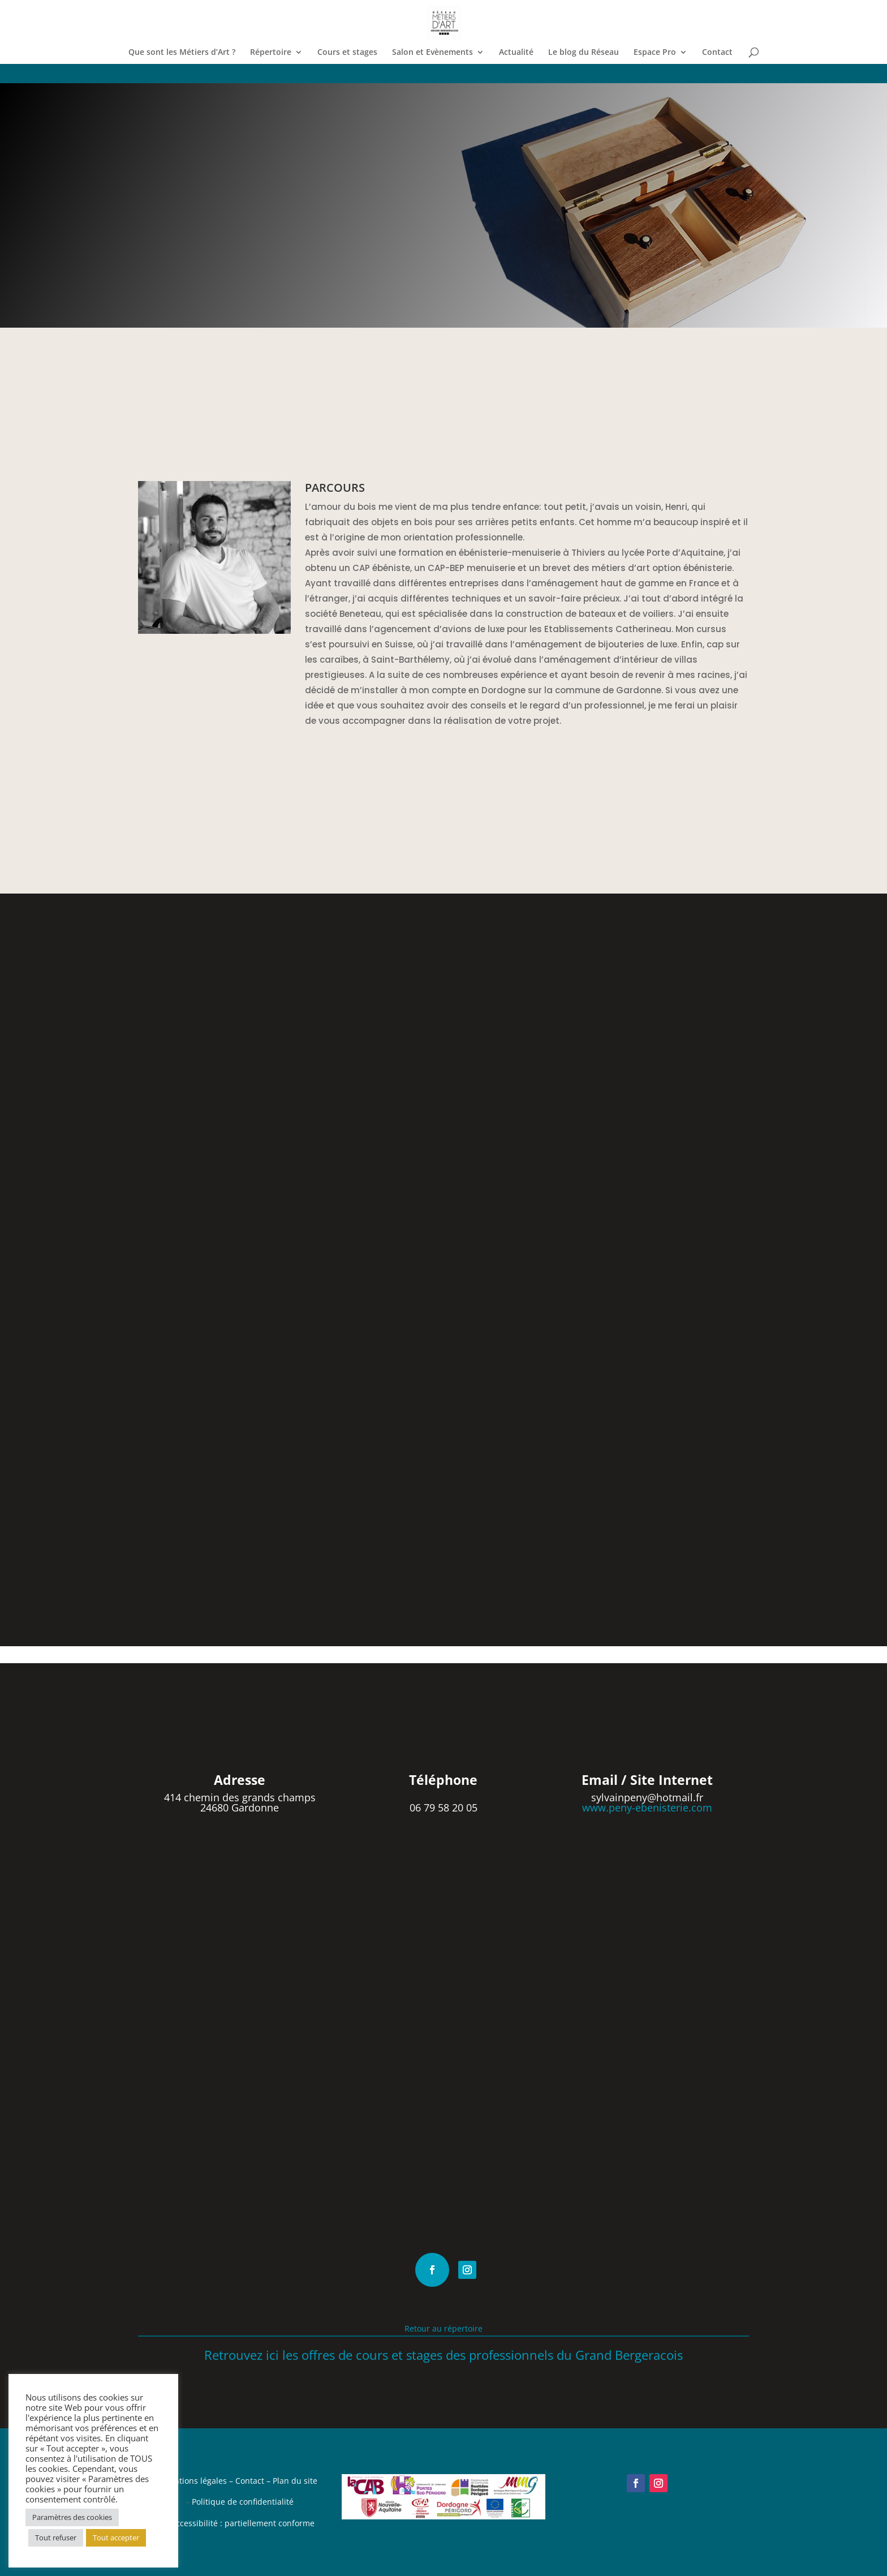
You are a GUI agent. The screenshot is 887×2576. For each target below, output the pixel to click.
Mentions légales (194, 2480)
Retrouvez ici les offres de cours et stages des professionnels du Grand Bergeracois (443, 2354)
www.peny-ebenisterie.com (647, 1807)
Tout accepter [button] (116, 2537)
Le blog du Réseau (583, 52)
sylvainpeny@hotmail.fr (647, 1797)
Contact (717, 52)
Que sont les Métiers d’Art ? (181, 52)
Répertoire (270, 52)
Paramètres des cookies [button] (72, 2517)
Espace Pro (655, 52)
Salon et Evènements (432, 52)
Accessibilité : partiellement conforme (243, 2523)
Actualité (516, 52)
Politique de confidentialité (243, 2501)
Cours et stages (347, 52)
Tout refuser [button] (55, 2537)
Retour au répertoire (443, 2328)
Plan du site (295, 2480)
